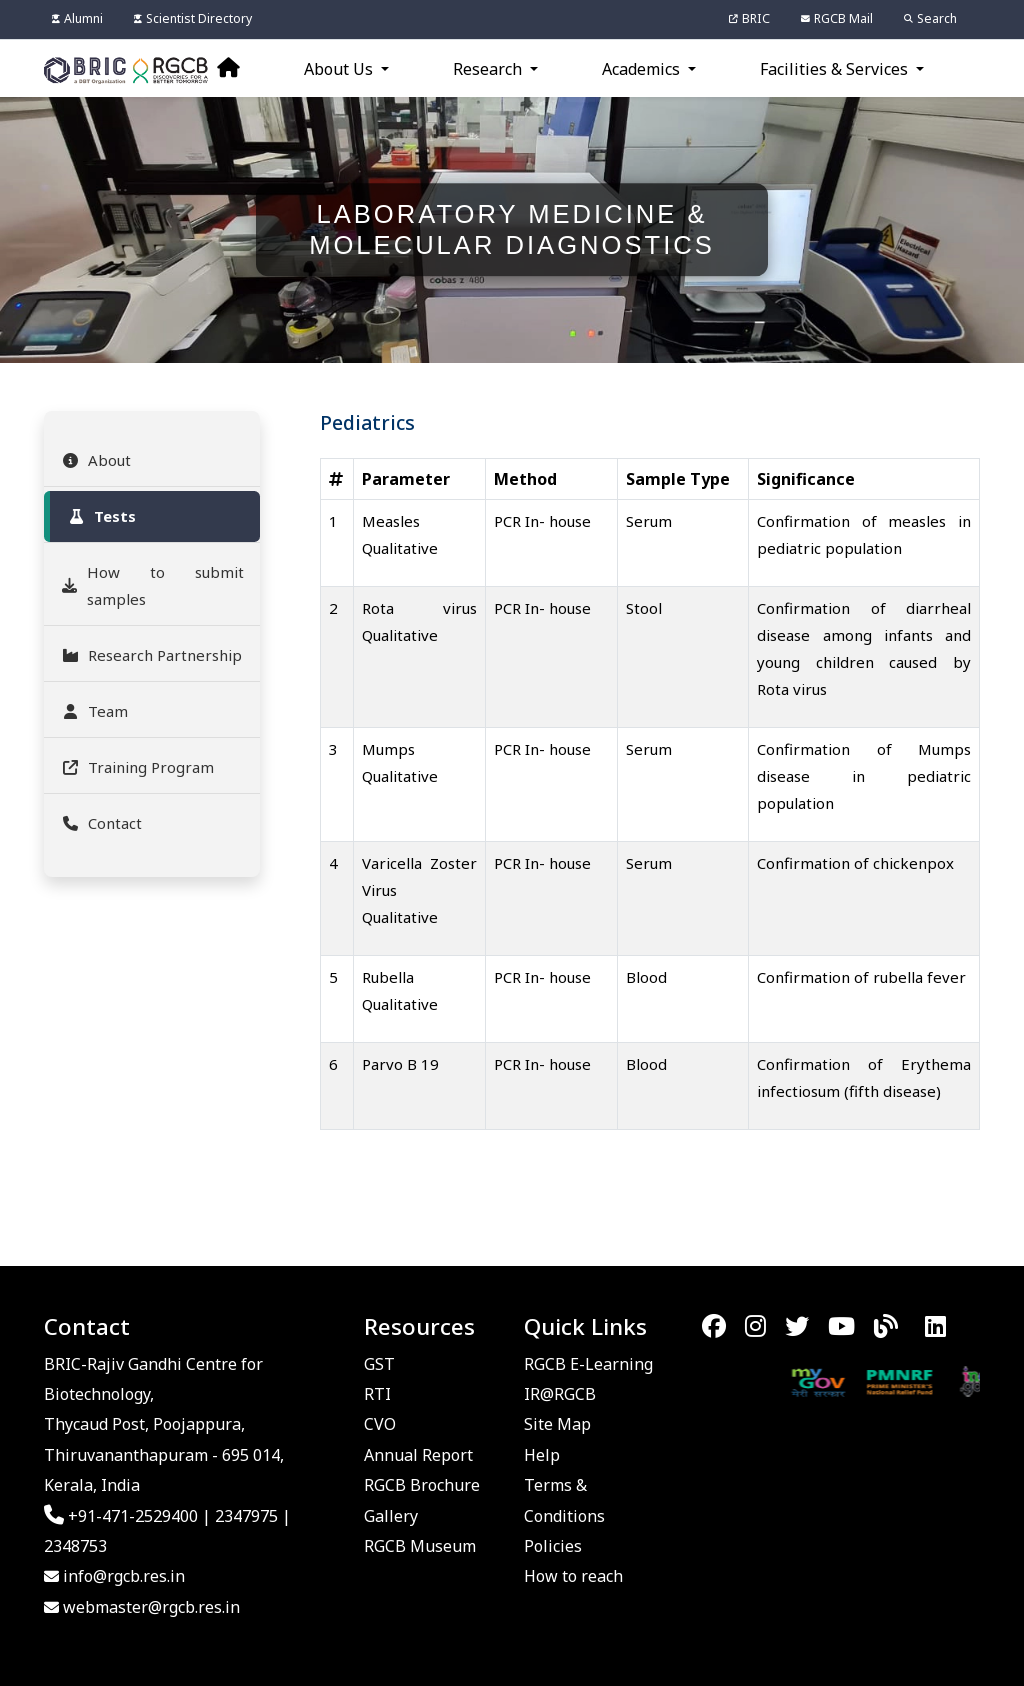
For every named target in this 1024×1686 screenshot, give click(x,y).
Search (930, 18)
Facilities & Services (836, 69)
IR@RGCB (560, 1394)
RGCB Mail (837, 18)
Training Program (137, 767)
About (95, 460)
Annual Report (418, 1455)
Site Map (557, 1424)
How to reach (573, 1576)
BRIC (749, 18)
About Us (340, 69)
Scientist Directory (193, 18)
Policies (553, 1546)
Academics (643, 69)
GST (379, 1364)
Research (489, 69)
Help (542, 1455)
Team (94, 711)
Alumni (77, 18)
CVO (380, 1424)
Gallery (391, 1516)
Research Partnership (151, 655)
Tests (101, 516)
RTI (377, 1394)
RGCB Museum (420, 1546)
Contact (101, 823)
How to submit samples (152, 585)
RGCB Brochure (422, 1485)
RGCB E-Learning (588, 1364)
